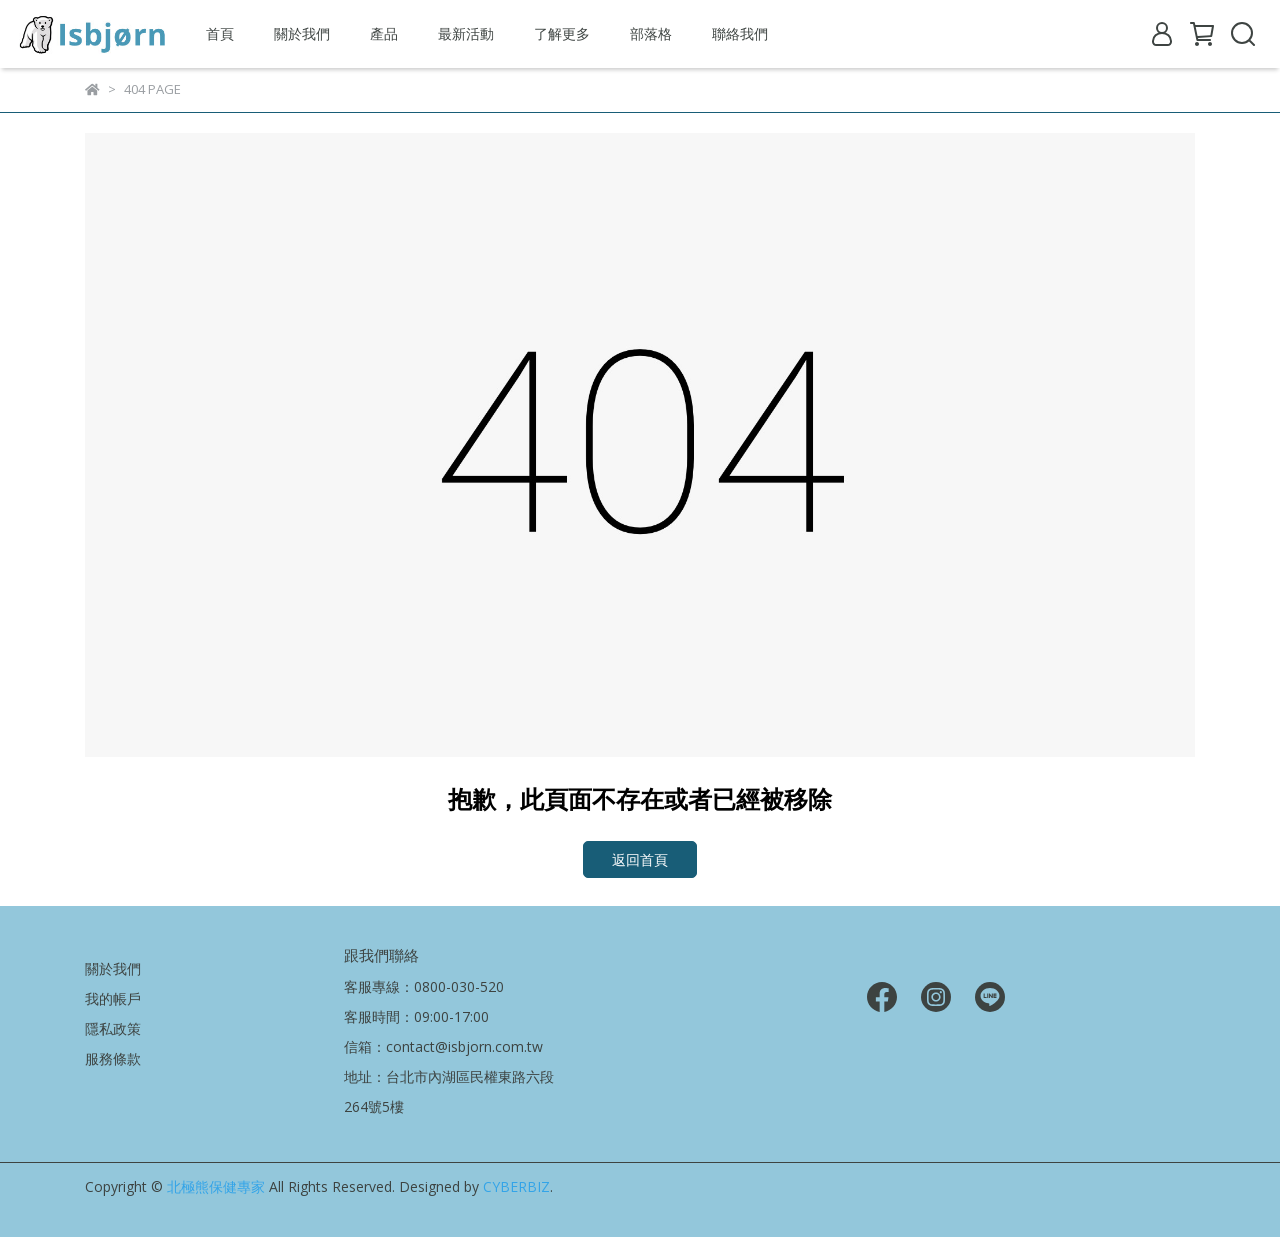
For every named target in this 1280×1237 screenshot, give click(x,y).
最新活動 (466, 33)
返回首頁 (640, 859)
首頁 (220, 33)
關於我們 (302, 33)
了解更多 (562, 33)
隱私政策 (113, 1028)
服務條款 (113, 1058)
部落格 (651, 33)
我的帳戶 (113, 998)
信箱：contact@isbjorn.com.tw (443, 1046)
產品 (384, 33)
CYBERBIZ (516, 1186)
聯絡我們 (740, 33)
